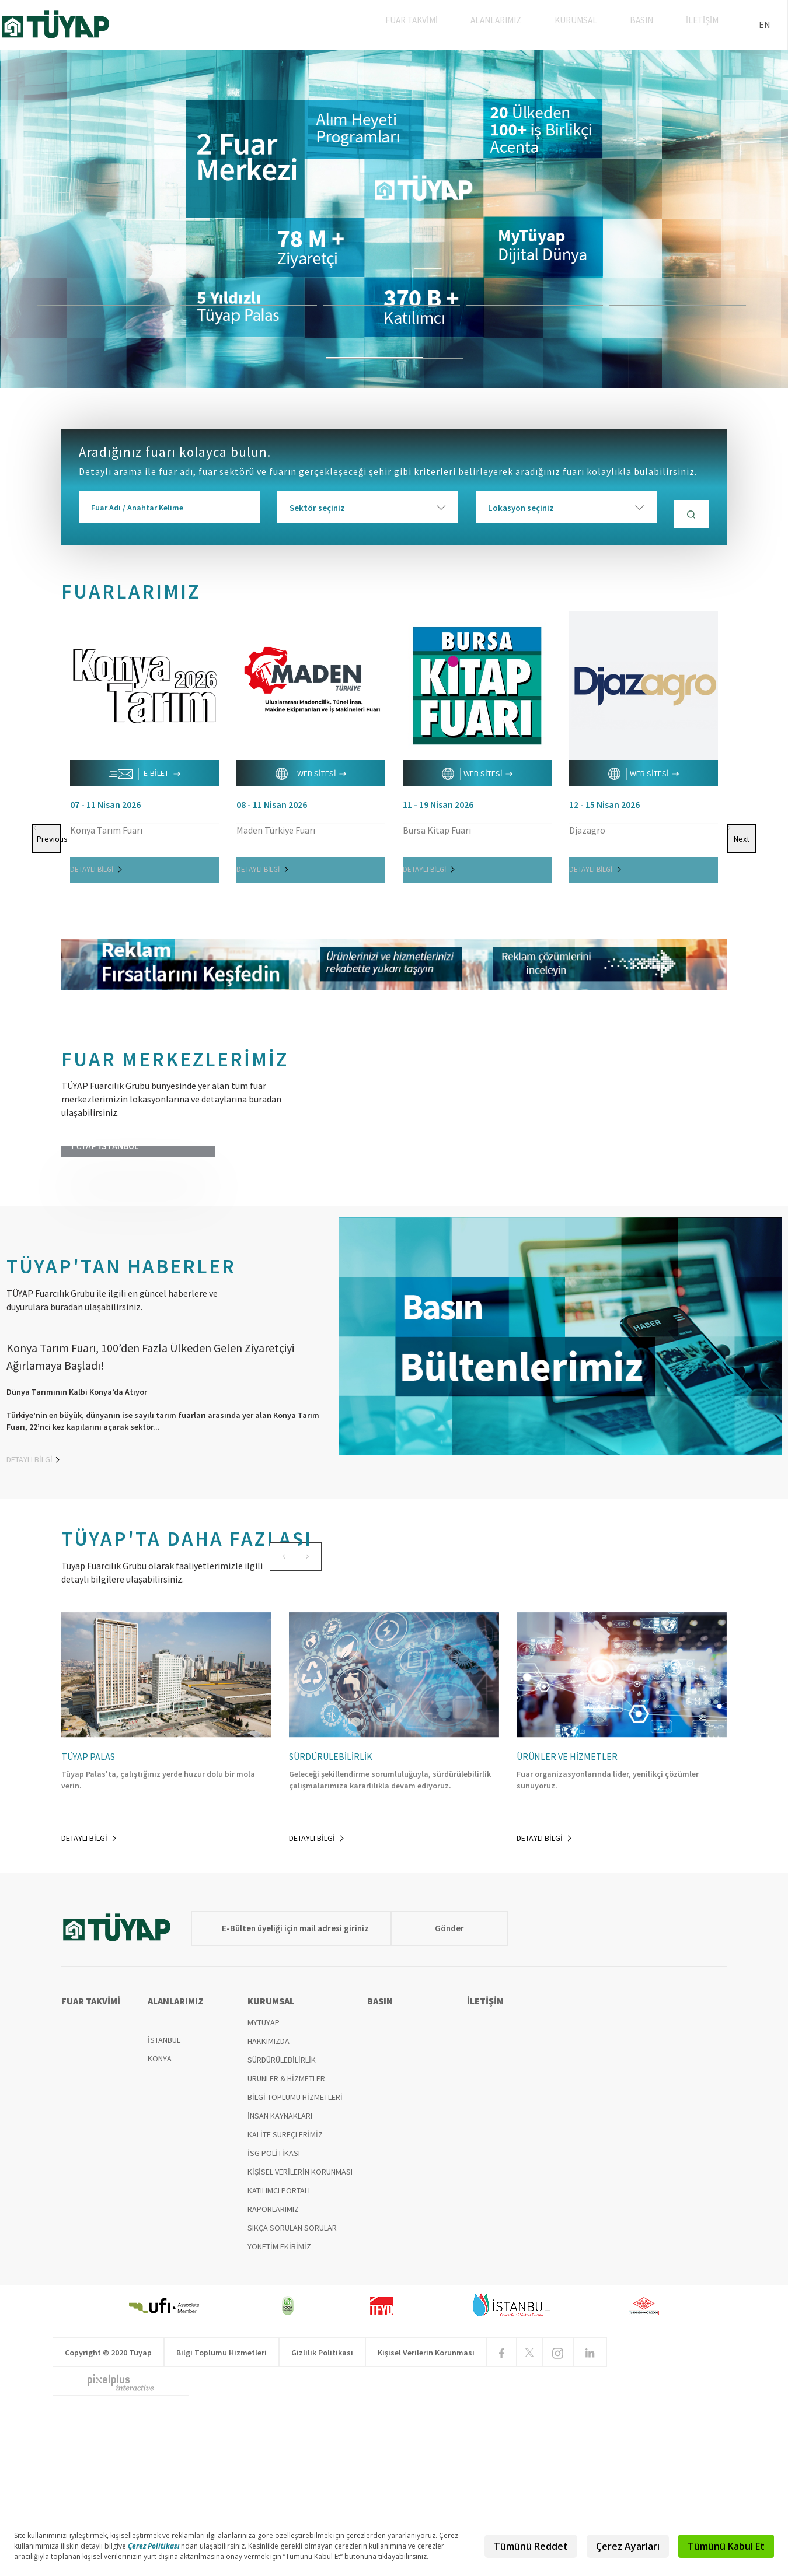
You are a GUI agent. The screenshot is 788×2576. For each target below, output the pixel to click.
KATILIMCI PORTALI (278, 2347)
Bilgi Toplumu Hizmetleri (221, 2509)
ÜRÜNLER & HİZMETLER (286, 2235)
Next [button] (743, 716)
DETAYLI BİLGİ (95, 865)
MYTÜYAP (263, 2179)
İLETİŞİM (705, 24)
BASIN (650, 24)
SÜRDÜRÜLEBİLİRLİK (281, 2216)
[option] (394, 219)
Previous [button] (47, 716)
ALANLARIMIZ (514, 24)
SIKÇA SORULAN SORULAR (292, 2384)
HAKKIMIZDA (268, 2198)
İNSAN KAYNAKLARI (279, 2272)
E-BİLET (144, 770)
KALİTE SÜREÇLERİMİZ (285, 2291)
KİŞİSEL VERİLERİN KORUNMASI (300, 2328)
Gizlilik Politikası (322, 2509)
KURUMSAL (589, 24)
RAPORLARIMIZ (273, 2366)
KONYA (160, 2215)
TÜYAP (65, 24)
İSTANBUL (164, 2197)
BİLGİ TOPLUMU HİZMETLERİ (295, 2254)
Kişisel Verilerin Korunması (426, 2509)
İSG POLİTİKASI (273, 2310)
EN (764, 24)
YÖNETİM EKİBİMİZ (279, 2403)
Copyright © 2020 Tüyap (108, 2509)
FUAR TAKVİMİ (434, 24)
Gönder (426, 2085)
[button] (276, 1654)
